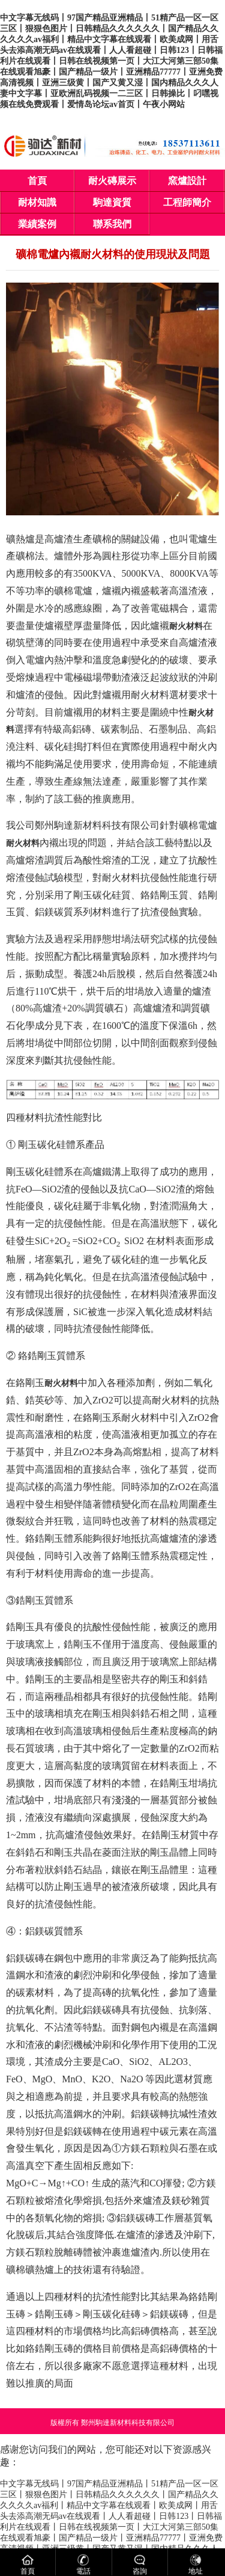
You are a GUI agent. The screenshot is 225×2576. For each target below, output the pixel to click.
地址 (195, 2564)
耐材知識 (37, 202)
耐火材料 (186, 626)
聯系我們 (112, 224)
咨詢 (140, 2564)
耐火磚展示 (112, 181)
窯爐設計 (187, 181)
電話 (83, 2564)
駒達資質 (112, 202)
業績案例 (37, 224)
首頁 (37, 181)
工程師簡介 (187, 202)
